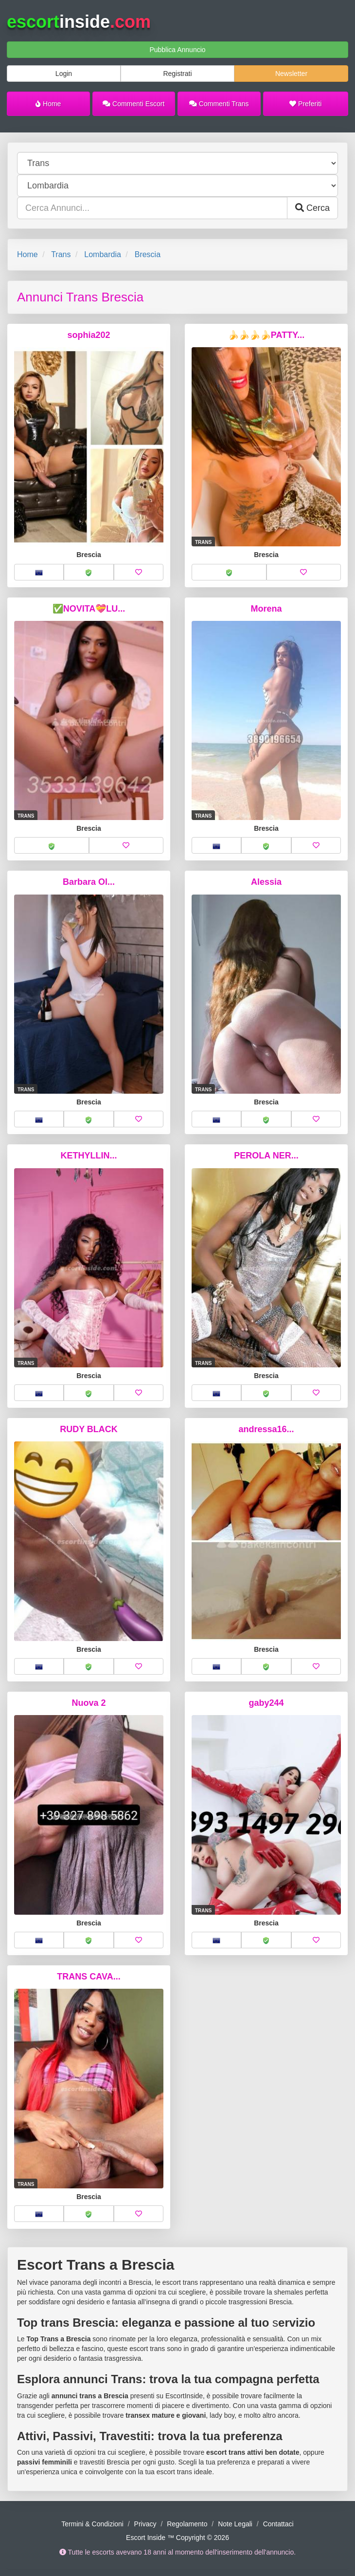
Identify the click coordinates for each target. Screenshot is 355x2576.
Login (63, 73)
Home (48, 104)
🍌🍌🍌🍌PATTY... (266, 335)
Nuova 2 (88, 1703)
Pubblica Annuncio (177, 50)
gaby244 (266, 1703)
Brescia (147, 254)
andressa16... (266, 1429)
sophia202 (88, 335)
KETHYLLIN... (89, 1155)
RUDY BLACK (89, 1429)
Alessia (266, 882)
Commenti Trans (219, 104)
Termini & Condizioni (92, 2524)
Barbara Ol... (89, 882)
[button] (39, 572)
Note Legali (235, 2524)
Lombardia (102, 254)
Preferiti (305, 104)
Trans (61, 254)
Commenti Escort (133, 104)
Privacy (145, 2524)
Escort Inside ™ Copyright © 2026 (177, 2537)
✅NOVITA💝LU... (89, 609)
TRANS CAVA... (88, 1976)
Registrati (177, 73)
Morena (266, 609)
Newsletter (291, 73)
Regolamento (187, 2524)
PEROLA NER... (266, 1155)
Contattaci (278, 2524)
